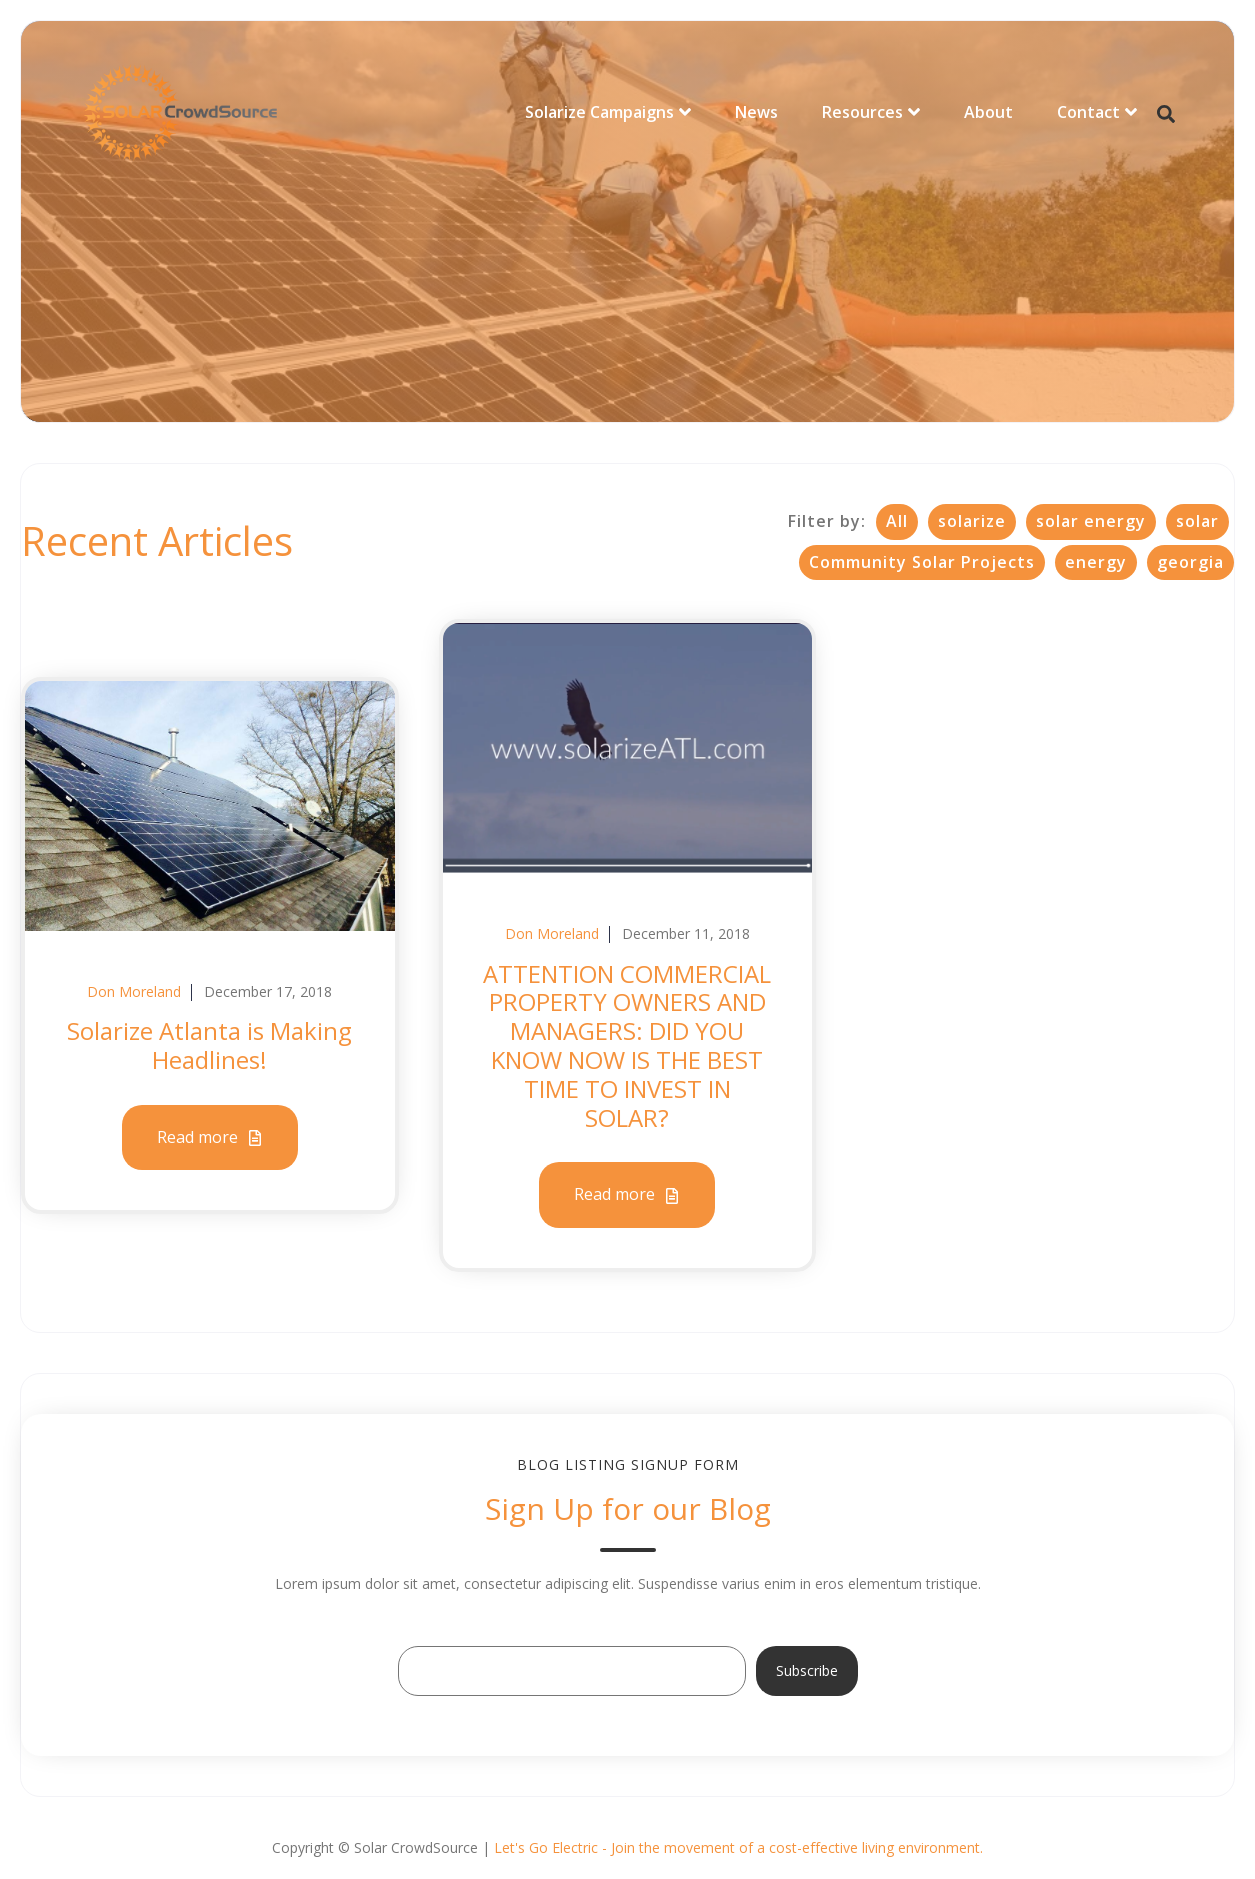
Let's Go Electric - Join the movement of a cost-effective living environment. (738, 1847)
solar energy (1091, 521)
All (897, 521)
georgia (1190, 562)
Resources (862, 112)
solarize (972, 521)
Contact (1088, 112)
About (988, 112)
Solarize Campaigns (599, 112)
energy (1096, 562)
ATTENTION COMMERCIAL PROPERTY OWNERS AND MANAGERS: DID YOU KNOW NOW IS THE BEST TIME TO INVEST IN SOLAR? (627, 1045)
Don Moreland (134, 991)
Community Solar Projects (922, 562)
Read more (210, 1138)
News (756, 112)
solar (1197, 521)
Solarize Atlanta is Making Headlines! (209, 1045)
